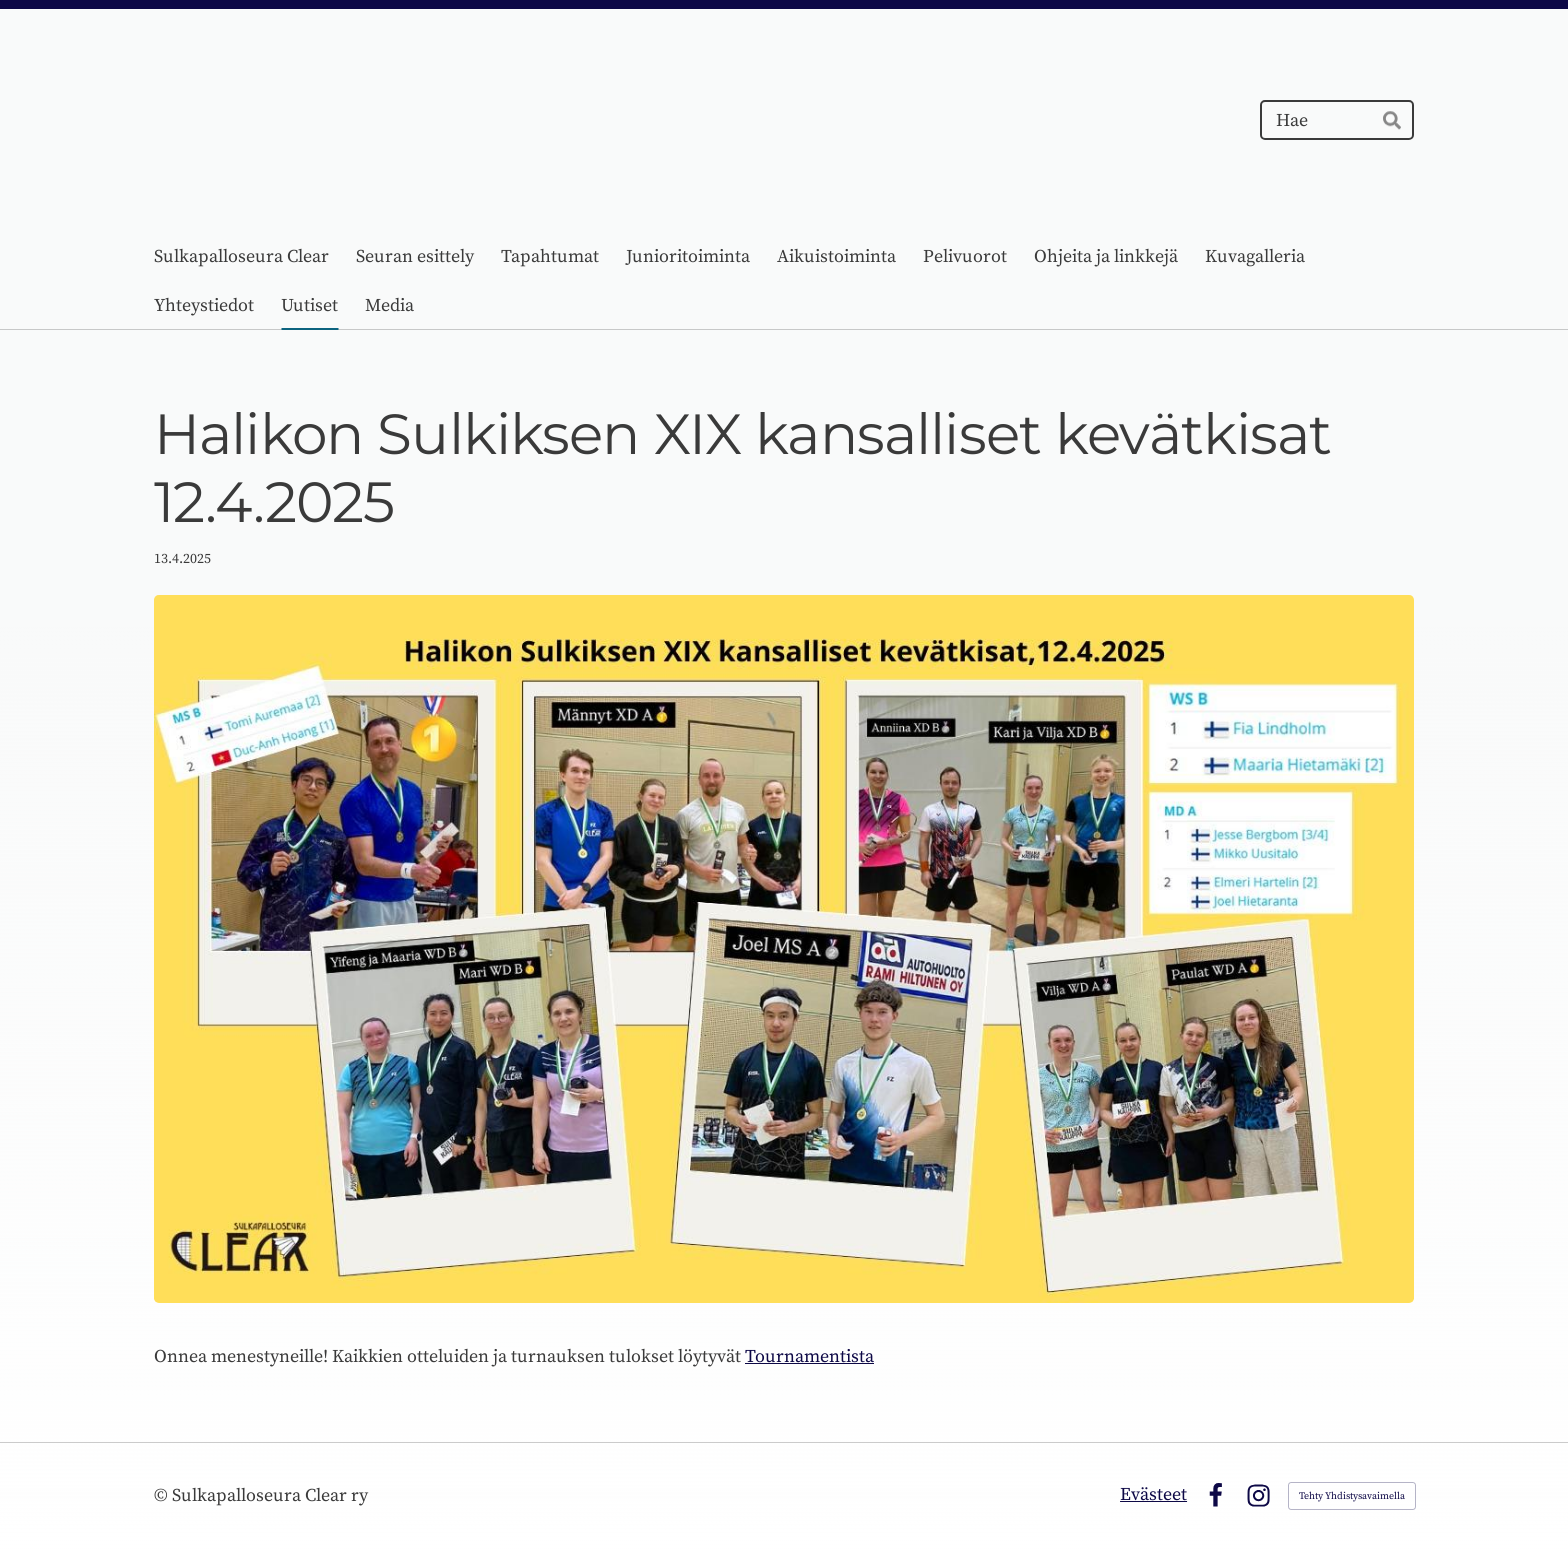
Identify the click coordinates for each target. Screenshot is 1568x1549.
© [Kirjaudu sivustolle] (163, 1495)
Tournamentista (809, 1356)
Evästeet (1153, 1494)
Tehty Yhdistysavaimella (1352, 1496)
